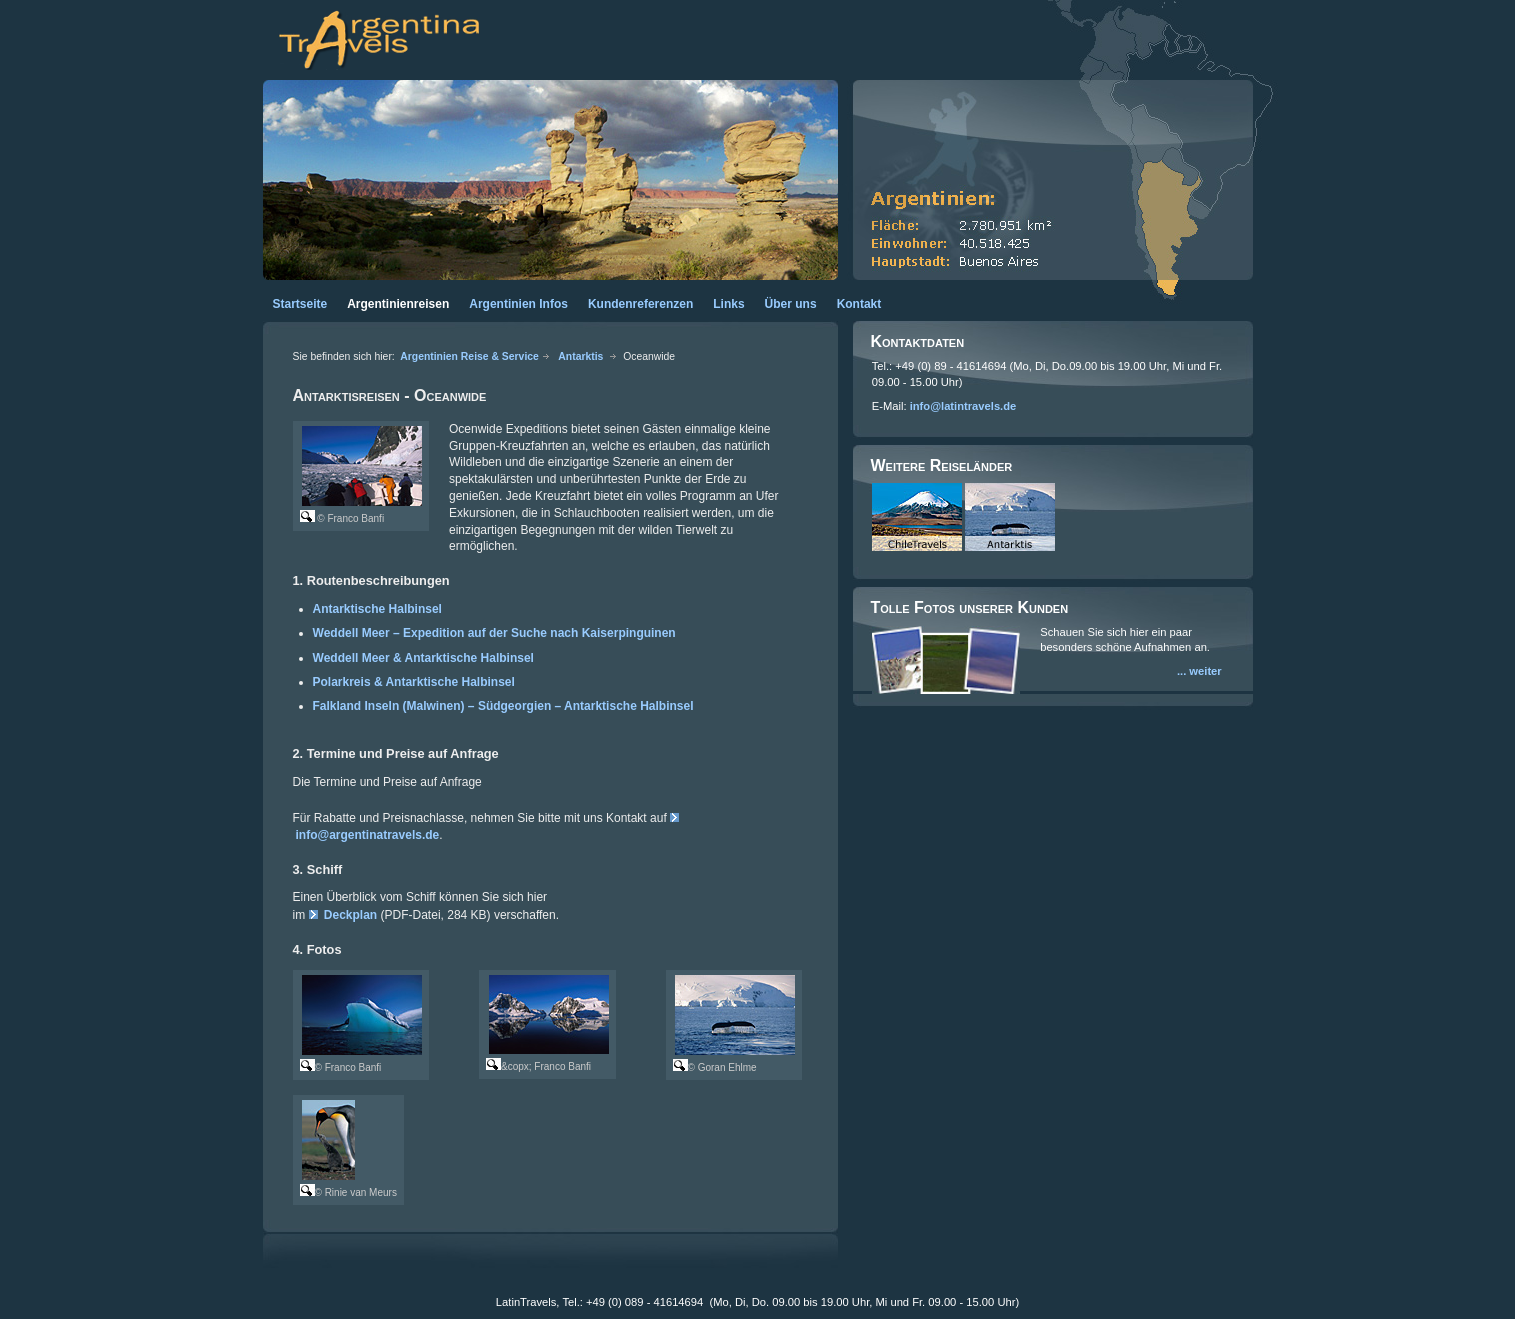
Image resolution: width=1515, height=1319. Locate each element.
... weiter (1199, 671)
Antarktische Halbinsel (377, 609)
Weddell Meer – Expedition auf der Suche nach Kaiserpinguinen (494, 633)
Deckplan (350, 915)
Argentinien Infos (518, 304)
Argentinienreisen (398, 304)
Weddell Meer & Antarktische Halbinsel (423, 658)
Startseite (300, 304)
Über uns (791, 304)
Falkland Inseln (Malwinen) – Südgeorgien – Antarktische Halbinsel (503, 706)
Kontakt (859, 304)
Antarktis (580, 356)
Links (728, 304)
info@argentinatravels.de (368, 835)
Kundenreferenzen (640, 304)
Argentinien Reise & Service (469, 356)
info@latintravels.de (963, 406)
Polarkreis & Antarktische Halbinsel (414, 682)
